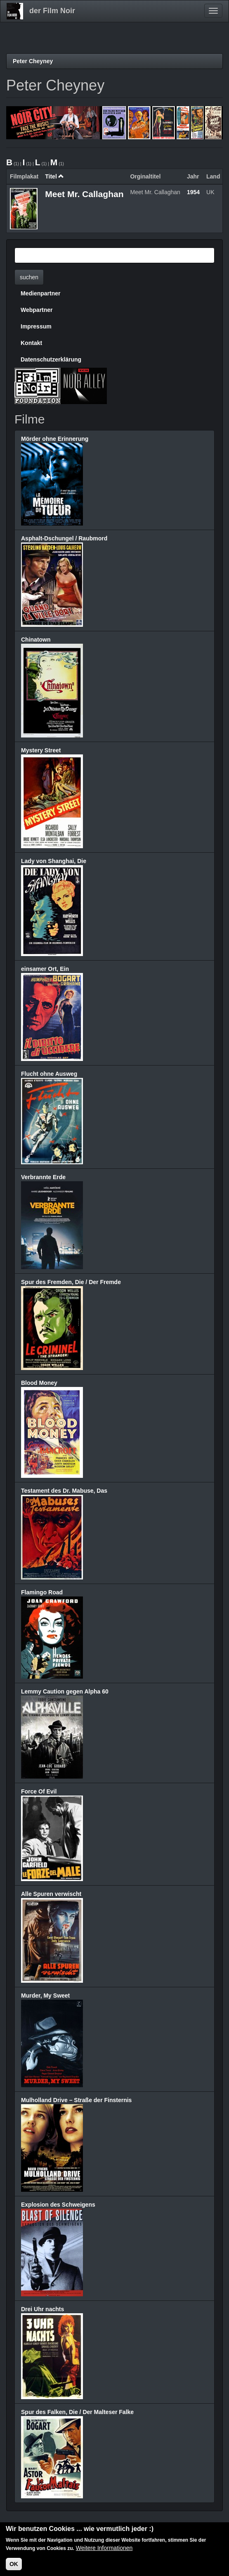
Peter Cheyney (33, 61)
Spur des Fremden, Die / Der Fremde (71, 1282)
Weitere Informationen (104, 2548)
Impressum (36, 326)
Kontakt (31, 343)
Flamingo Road (42, 1592)
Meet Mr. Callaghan (84, 194)
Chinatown (36, 639)
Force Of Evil (39, 1791)
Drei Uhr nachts (42, 2309)
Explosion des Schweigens (58, 2204)
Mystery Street (41, 750)
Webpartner (37, 310)
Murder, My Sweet (45, 1995)
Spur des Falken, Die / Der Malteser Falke (77, 2412)
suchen (29, 277)
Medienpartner (40, 293)
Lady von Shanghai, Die (53, 861)
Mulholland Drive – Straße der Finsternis (76, 2100)
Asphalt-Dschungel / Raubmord (64, 538)
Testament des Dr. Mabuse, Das (64, 1490)
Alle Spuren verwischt (51, 1894)
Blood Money (39, 1383)
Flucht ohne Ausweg (49, 1073)
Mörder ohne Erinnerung (54, 438)
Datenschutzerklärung (51, 359)
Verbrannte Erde (43, 1177)
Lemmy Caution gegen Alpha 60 (65, 1691)
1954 (193, 192)
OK (13, 2565)
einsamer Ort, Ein (45, 969)
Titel (54, 176)
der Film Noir (52, 11)
